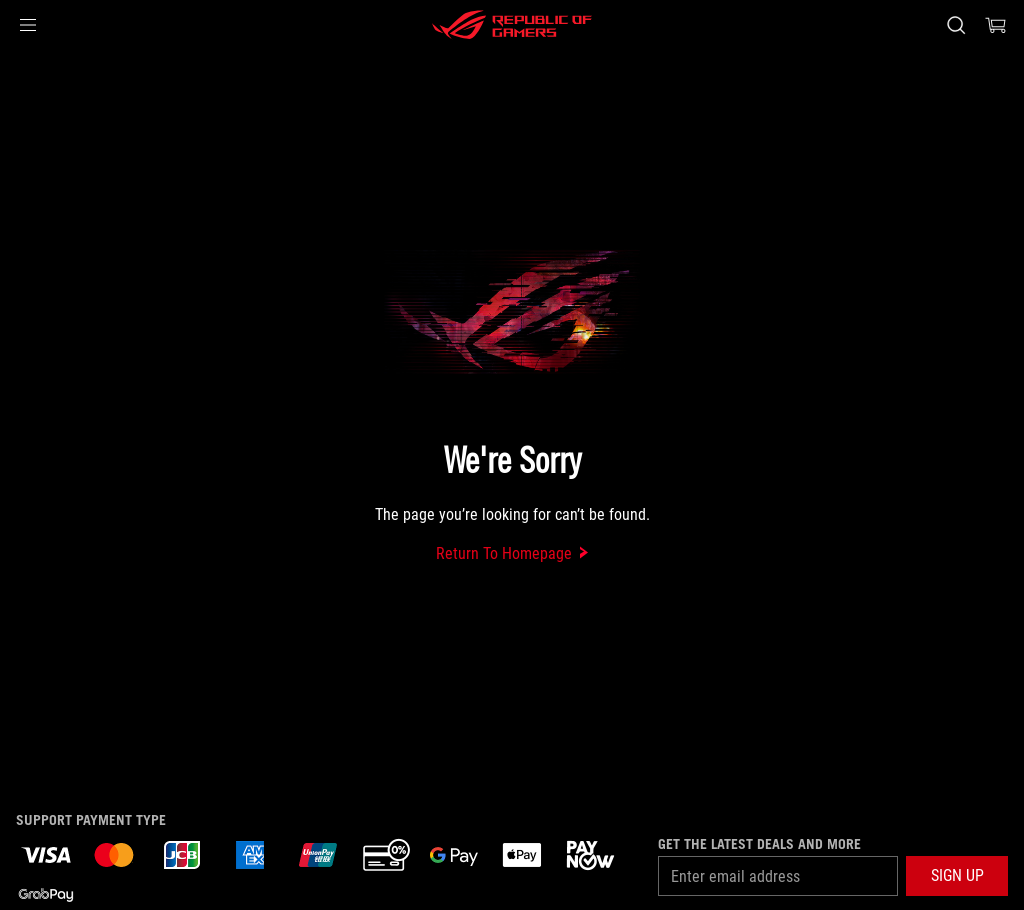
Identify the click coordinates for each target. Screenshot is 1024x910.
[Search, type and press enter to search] (956, 25)
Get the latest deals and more (759, 844)
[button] (28, 25)
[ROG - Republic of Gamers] (512, 25)
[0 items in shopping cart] (996, 25)
